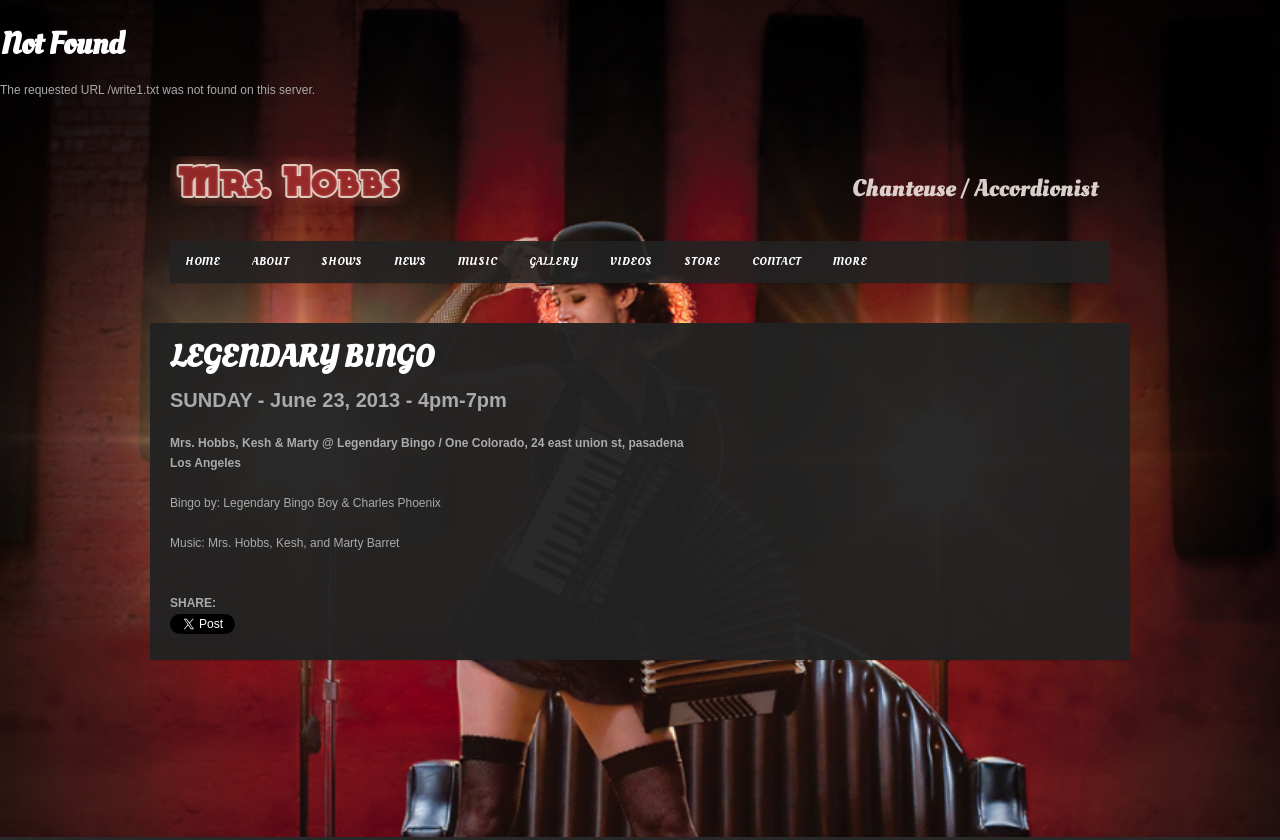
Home (202, 261)
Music (477, 261)
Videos (631, 261)
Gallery (553, 261)
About (270, 261)
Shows (341, 261)
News (410, 261)
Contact (776, 261)
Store (702, 261)
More (850, 261)
